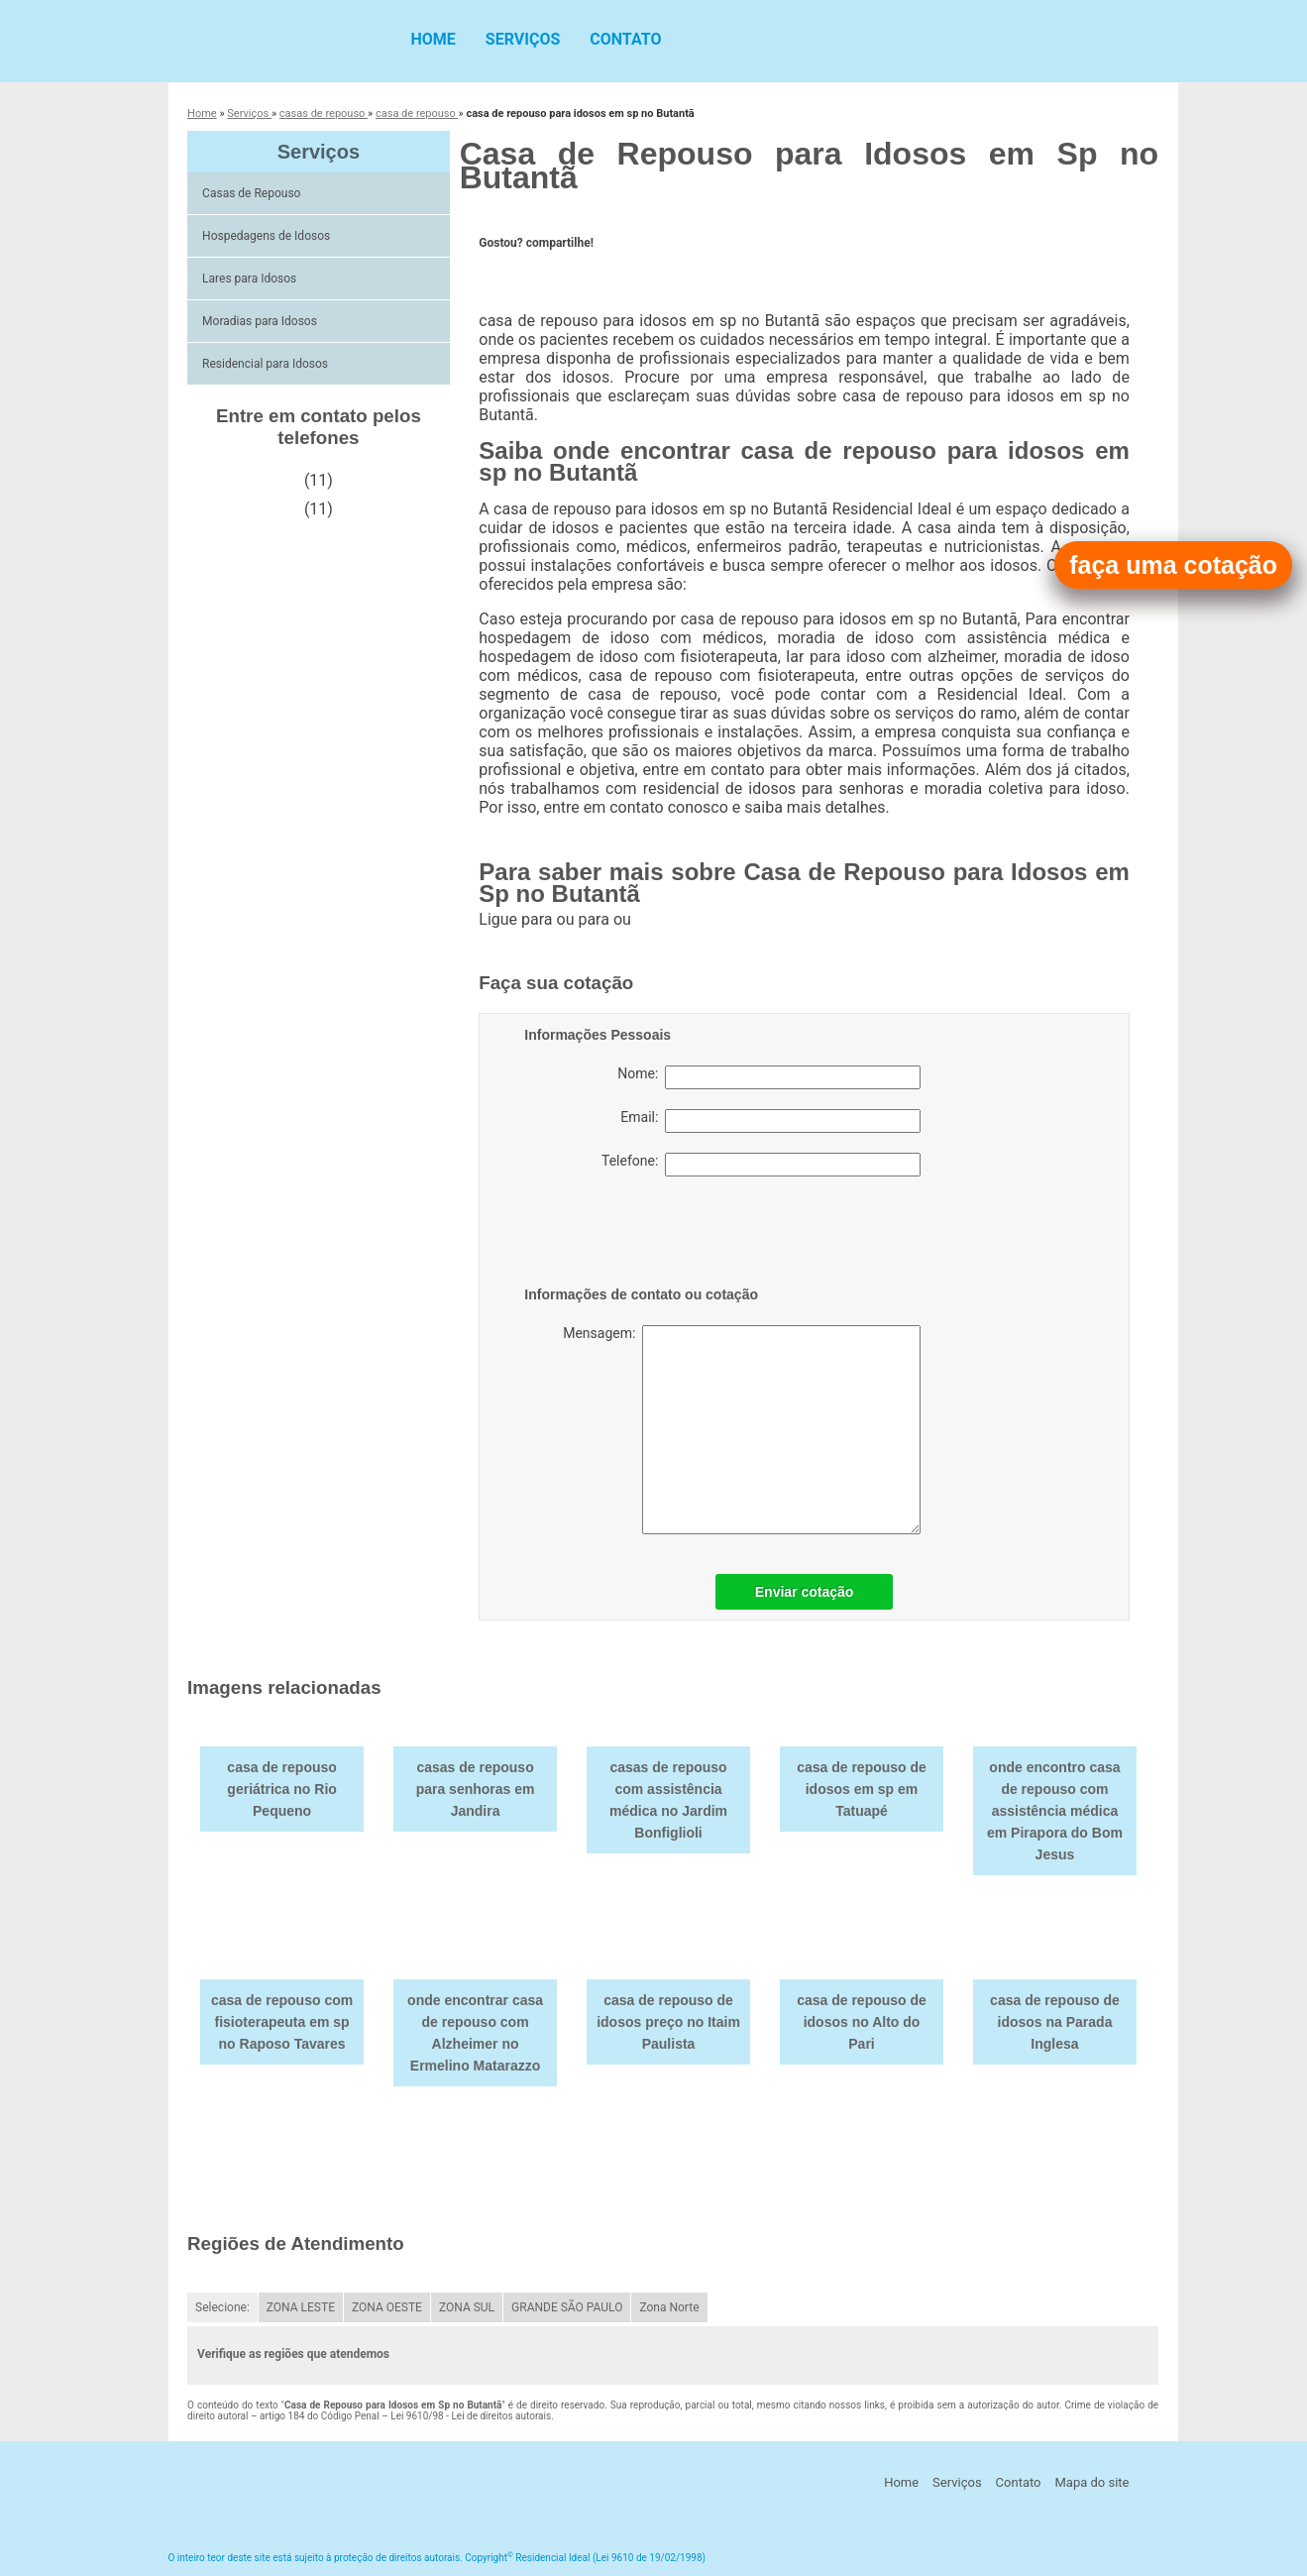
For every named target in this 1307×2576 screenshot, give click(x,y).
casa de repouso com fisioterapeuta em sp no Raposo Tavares (282, 2022)
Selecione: (222, 2307)
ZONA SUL (466, 2307)
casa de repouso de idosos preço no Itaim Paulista (668, 2022)
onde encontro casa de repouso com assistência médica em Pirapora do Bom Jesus (1055, 1810)
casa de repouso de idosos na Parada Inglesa (1055, 2022)
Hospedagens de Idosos (267, 236)
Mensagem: (742, 1429)
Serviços (523, 39)
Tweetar (506, 273)
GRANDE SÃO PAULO (566, 2307)
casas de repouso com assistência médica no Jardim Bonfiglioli (668, 1800)
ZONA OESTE (387, 2307)
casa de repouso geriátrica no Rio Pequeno (282, 1789)
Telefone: (761, 1164)
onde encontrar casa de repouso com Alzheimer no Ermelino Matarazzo (475, 2032)
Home (433, 39)
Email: (770, 1121)
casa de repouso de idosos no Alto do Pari (861, 2022)
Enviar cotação (804, 1592)
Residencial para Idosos (266, 364)
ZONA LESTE (301, 2307)
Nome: (769, 1077)
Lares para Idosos (250, 278)
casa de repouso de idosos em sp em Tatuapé (861, 1789)
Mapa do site (1091, 2482)
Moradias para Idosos (261, 321)
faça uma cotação (1173, 565)
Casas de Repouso (252, 193)
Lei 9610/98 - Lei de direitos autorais (470, 2415)
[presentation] (650, 1235)
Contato (625, 39)
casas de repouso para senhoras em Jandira (475, 1789)
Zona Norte (669, 2307)
